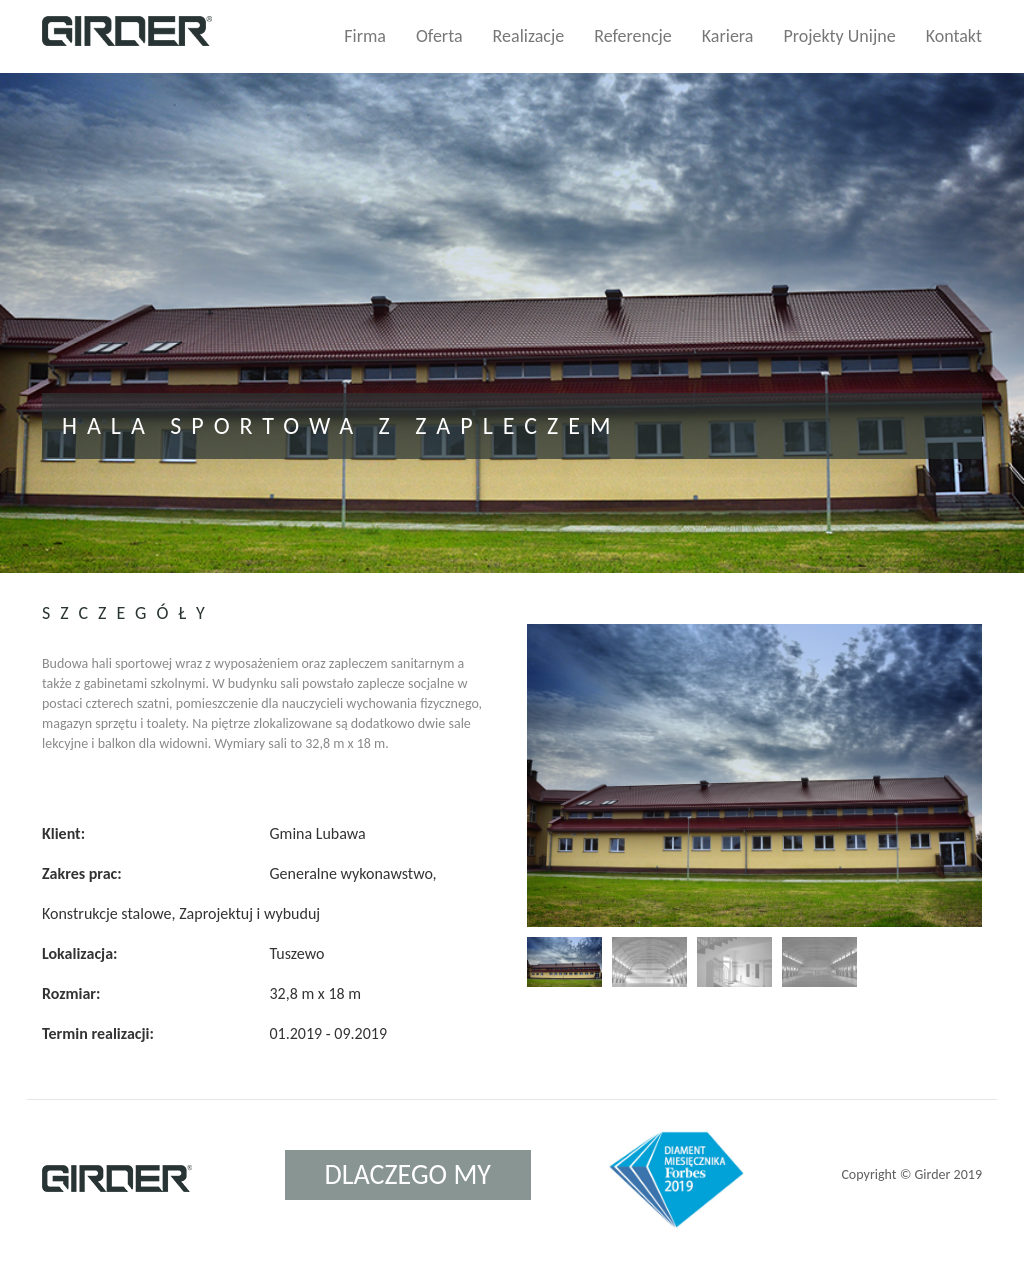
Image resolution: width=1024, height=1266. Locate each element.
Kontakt (954, 36)
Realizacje (529, 36)
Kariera (728, 36)
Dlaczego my (408, 1174)
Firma (365, 36)
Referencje (633, 36)
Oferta (439, 36)
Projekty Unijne (839, 36)
